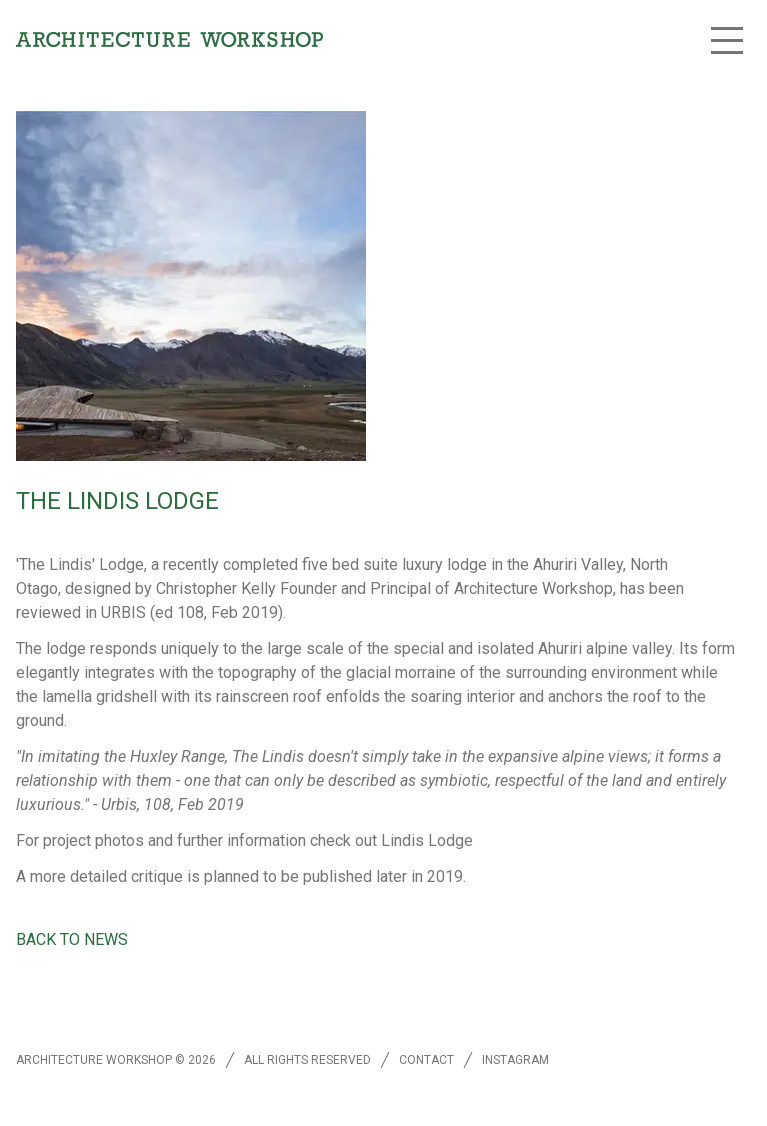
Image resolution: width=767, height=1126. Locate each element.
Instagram (515, 1060)
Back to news (72, 939)
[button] (727, 40)
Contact (426, 1060)
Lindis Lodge (427, 840)
